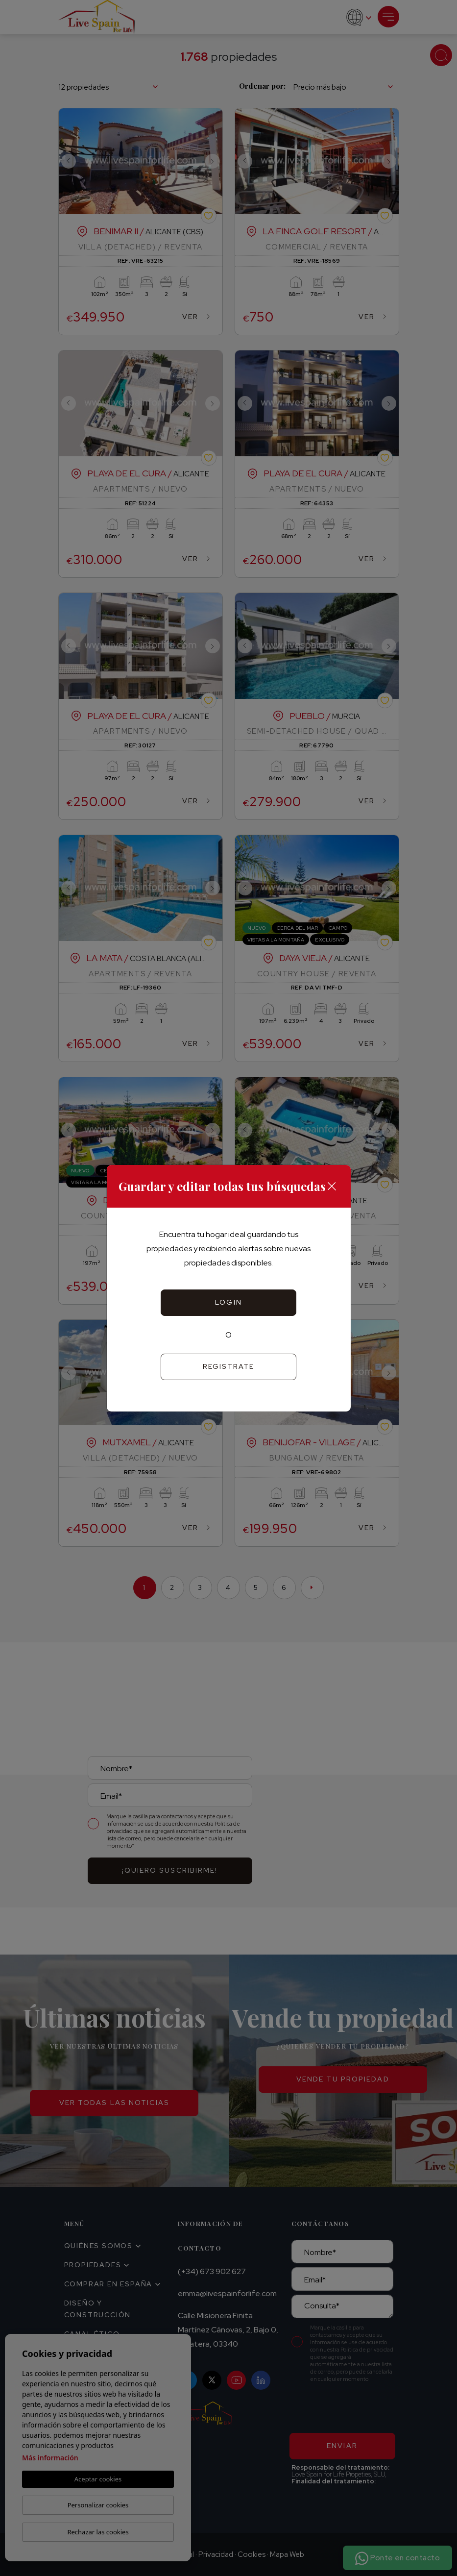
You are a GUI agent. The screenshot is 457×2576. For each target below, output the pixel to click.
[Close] (332, 1186)
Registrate (229, 1366)
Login (228, 1302)
